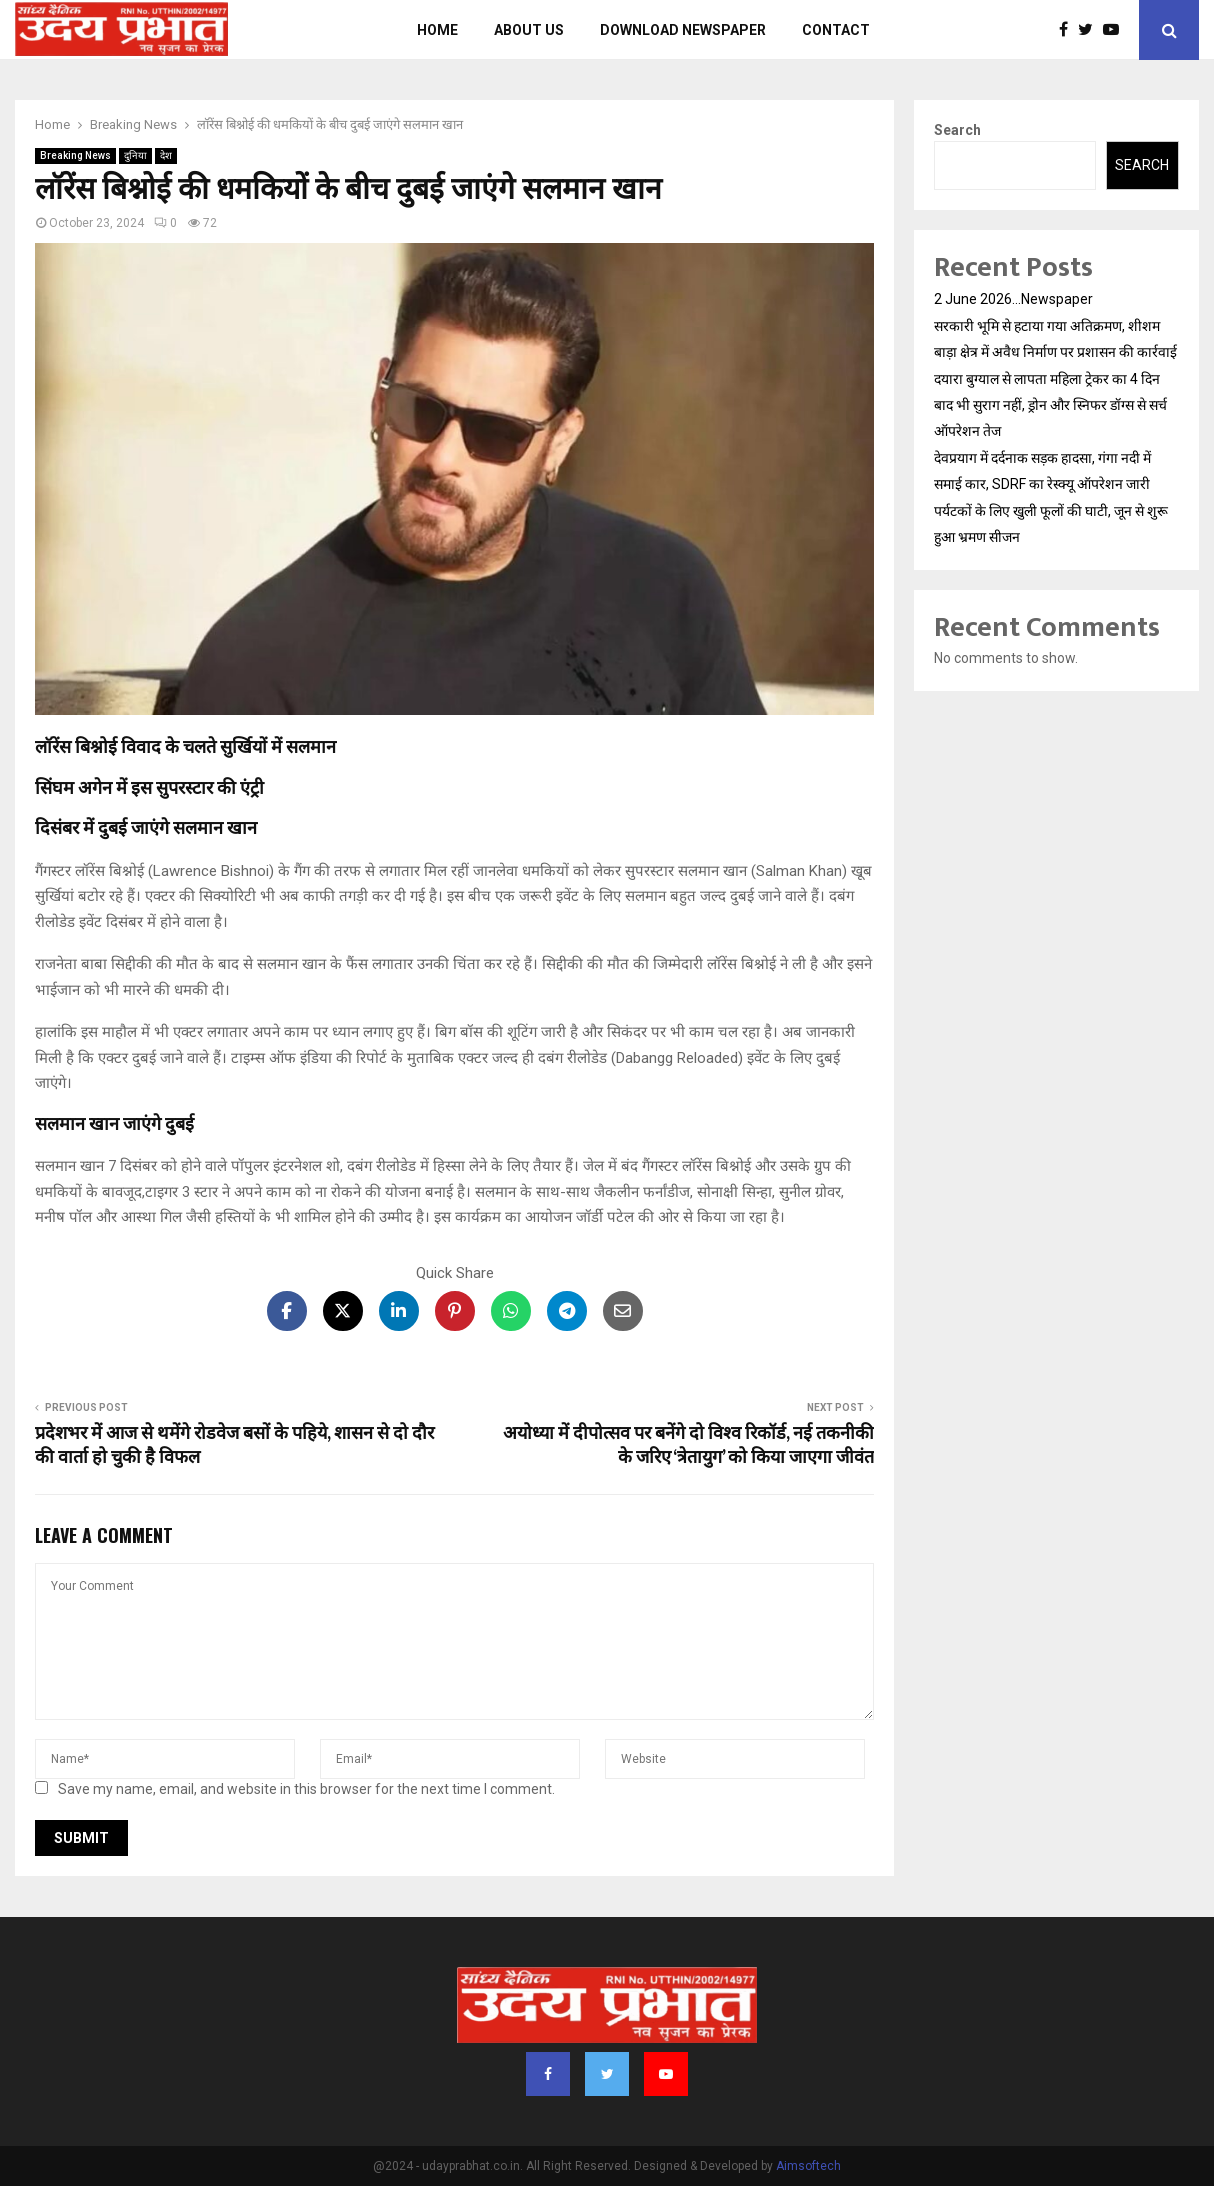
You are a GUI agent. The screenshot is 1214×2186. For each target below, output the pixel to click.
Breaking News (75, 155)
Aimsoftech (808, 2166)
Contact (836, 30)
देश (166, 155)
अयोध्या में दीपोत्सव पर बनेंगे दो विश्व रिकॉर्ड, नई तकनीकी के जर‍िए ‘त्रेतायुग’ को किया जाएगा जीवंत (688, 1446)
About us (529, 30)
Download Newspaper (683, 30)
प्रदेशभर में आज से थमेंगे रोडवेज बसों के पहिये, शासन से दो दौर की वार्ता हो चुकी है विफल (234, 1446)
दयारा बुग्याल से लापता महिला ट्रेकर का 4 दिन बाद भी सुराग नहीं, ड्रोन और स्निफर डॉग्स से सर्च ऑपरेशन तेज (1050, 405)
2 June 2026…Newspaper (1013, 299)
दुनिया (135, 155)
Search (957, 130)
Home (437, 30)
